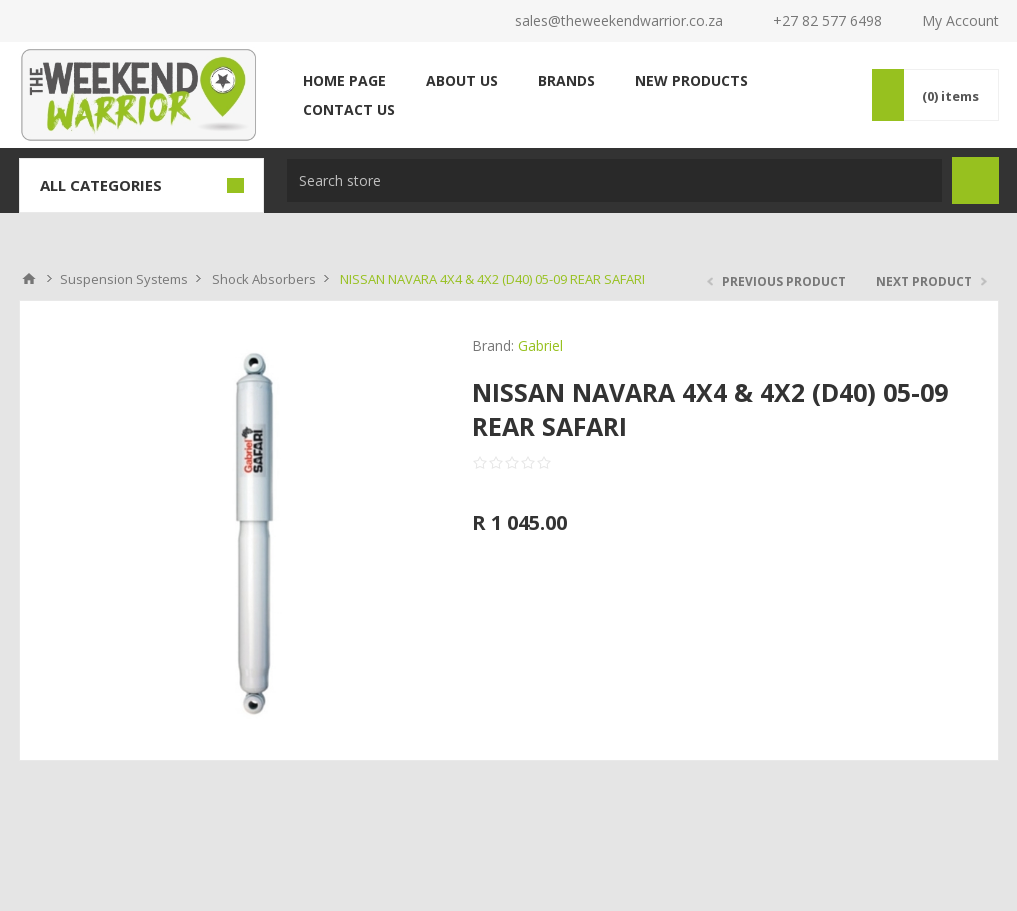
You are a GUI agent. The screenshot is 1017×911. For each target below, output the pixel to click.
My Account (960, 20)
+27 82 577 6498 (827, 20)
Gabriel (540, 345)
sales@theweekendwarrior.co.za (619, 20)
